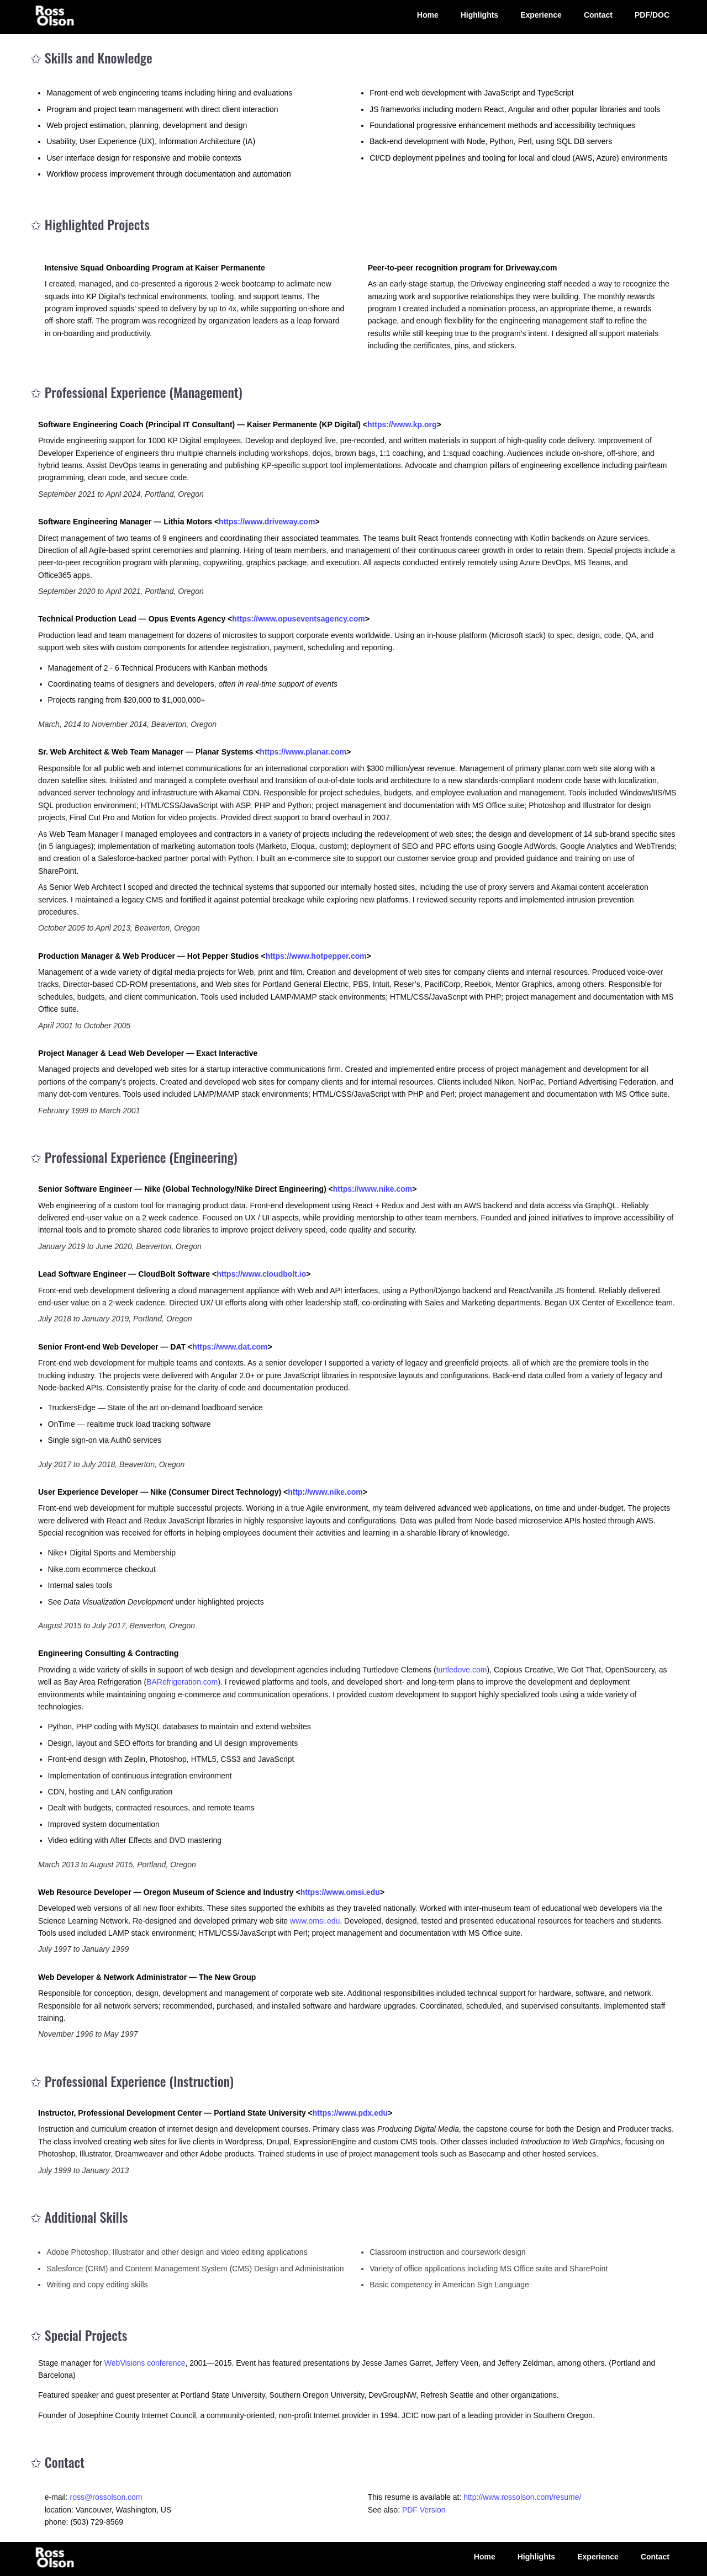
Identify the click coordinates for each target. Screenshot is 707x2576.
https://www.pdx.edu (350, 2112)
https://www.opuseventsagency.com (298, 618)
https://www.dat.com (229, 1346)
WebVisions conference (145, 2363)
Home (428, 14)
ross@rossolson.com (106, 2497)
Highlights (479, 14)
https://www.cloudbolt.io (261, 1274)
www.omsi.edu (315, 1920)
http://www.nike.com (325, 1492)
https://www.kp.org (401, 424)
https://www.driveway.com (267, 521)
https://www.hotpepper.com (316, 956)
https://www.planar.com (303, 751)
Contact (598, 14)
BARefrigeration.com (182, 1681)
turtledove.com (461, 1669)
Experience (541, 14)
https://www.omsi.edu (340, 1892)
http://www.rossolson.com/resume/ (522, 2497)
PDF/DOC (652, 14)
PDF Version (424, 2509)
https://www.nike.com (372, 1189)
